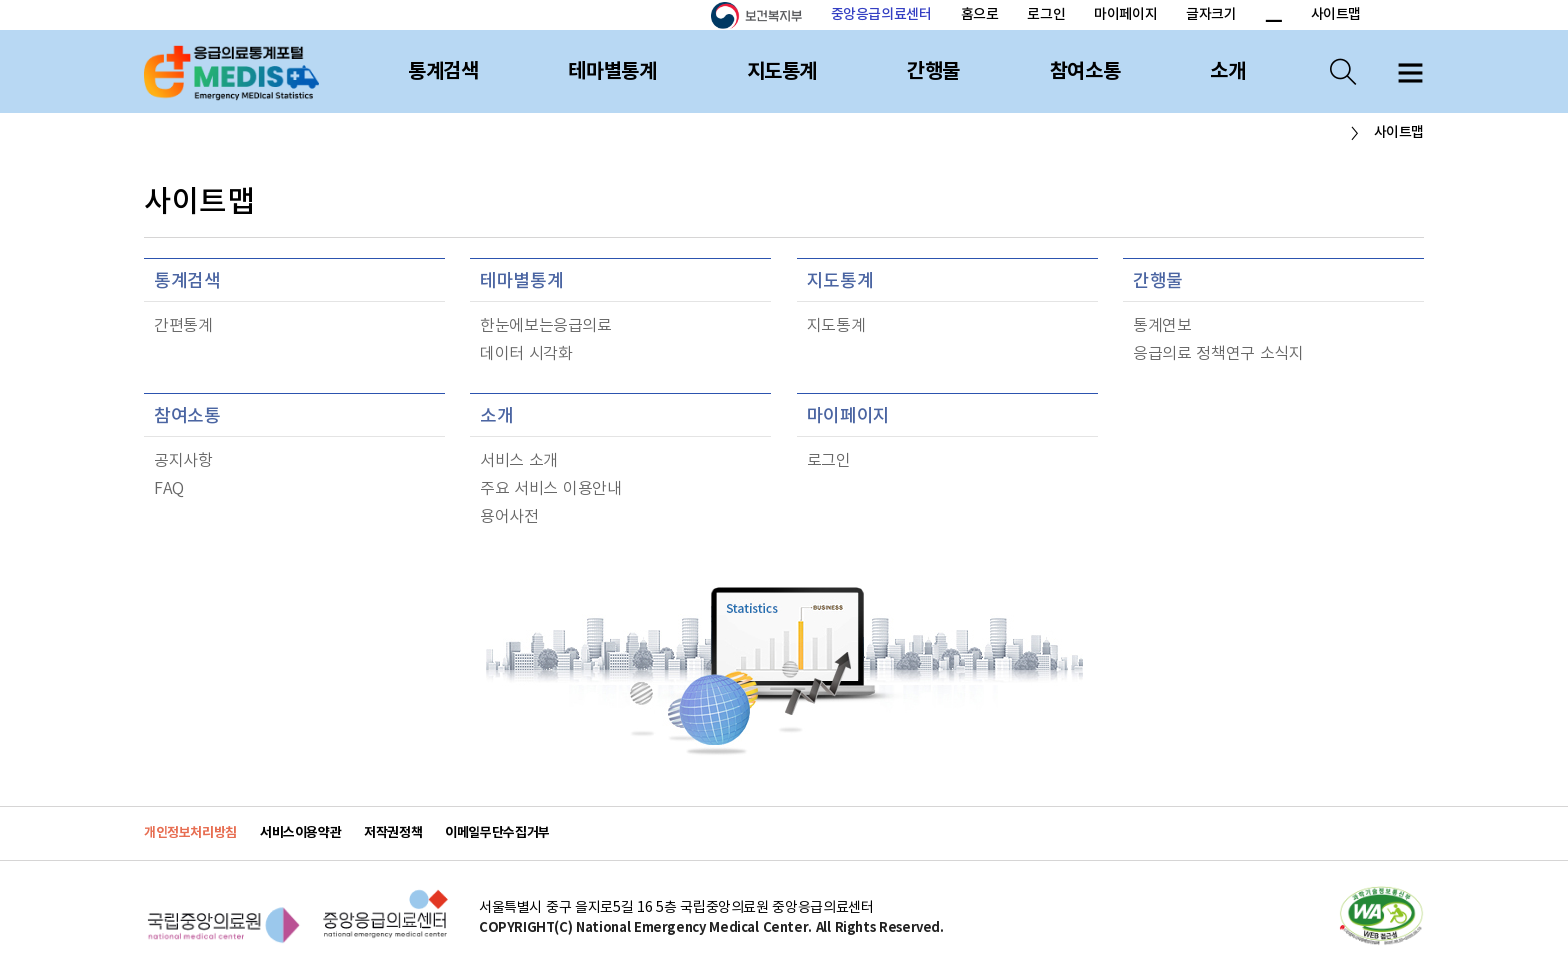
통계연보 (1162, 326)
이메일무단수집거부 (497, 833)
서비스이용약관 (300, 833)
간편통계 (183, 326)
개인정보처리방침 (190, 833)
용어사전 (509, 517)
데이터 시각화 (526, 354)
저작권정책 (393, 833)
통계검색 (443, 72)
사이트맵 (1336, 14)
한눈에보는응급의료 (546, 326)
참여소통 (1085, 72)
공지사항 (183, 461)
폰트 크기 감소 (1273, 16)
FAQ (169, 489)
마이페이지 (1125, 14)
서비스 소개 (519, 461)
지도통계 (782, 72)
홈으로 (980, 14)
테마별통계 (612, 72)
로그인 (1046, 14)
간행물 (933, 72)
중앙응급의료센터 (881, 14)
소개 (1227, 72)
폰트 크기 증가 (1249, 16)
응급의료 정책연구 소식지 (1218, 354)
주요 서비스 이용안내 (550, 489)
